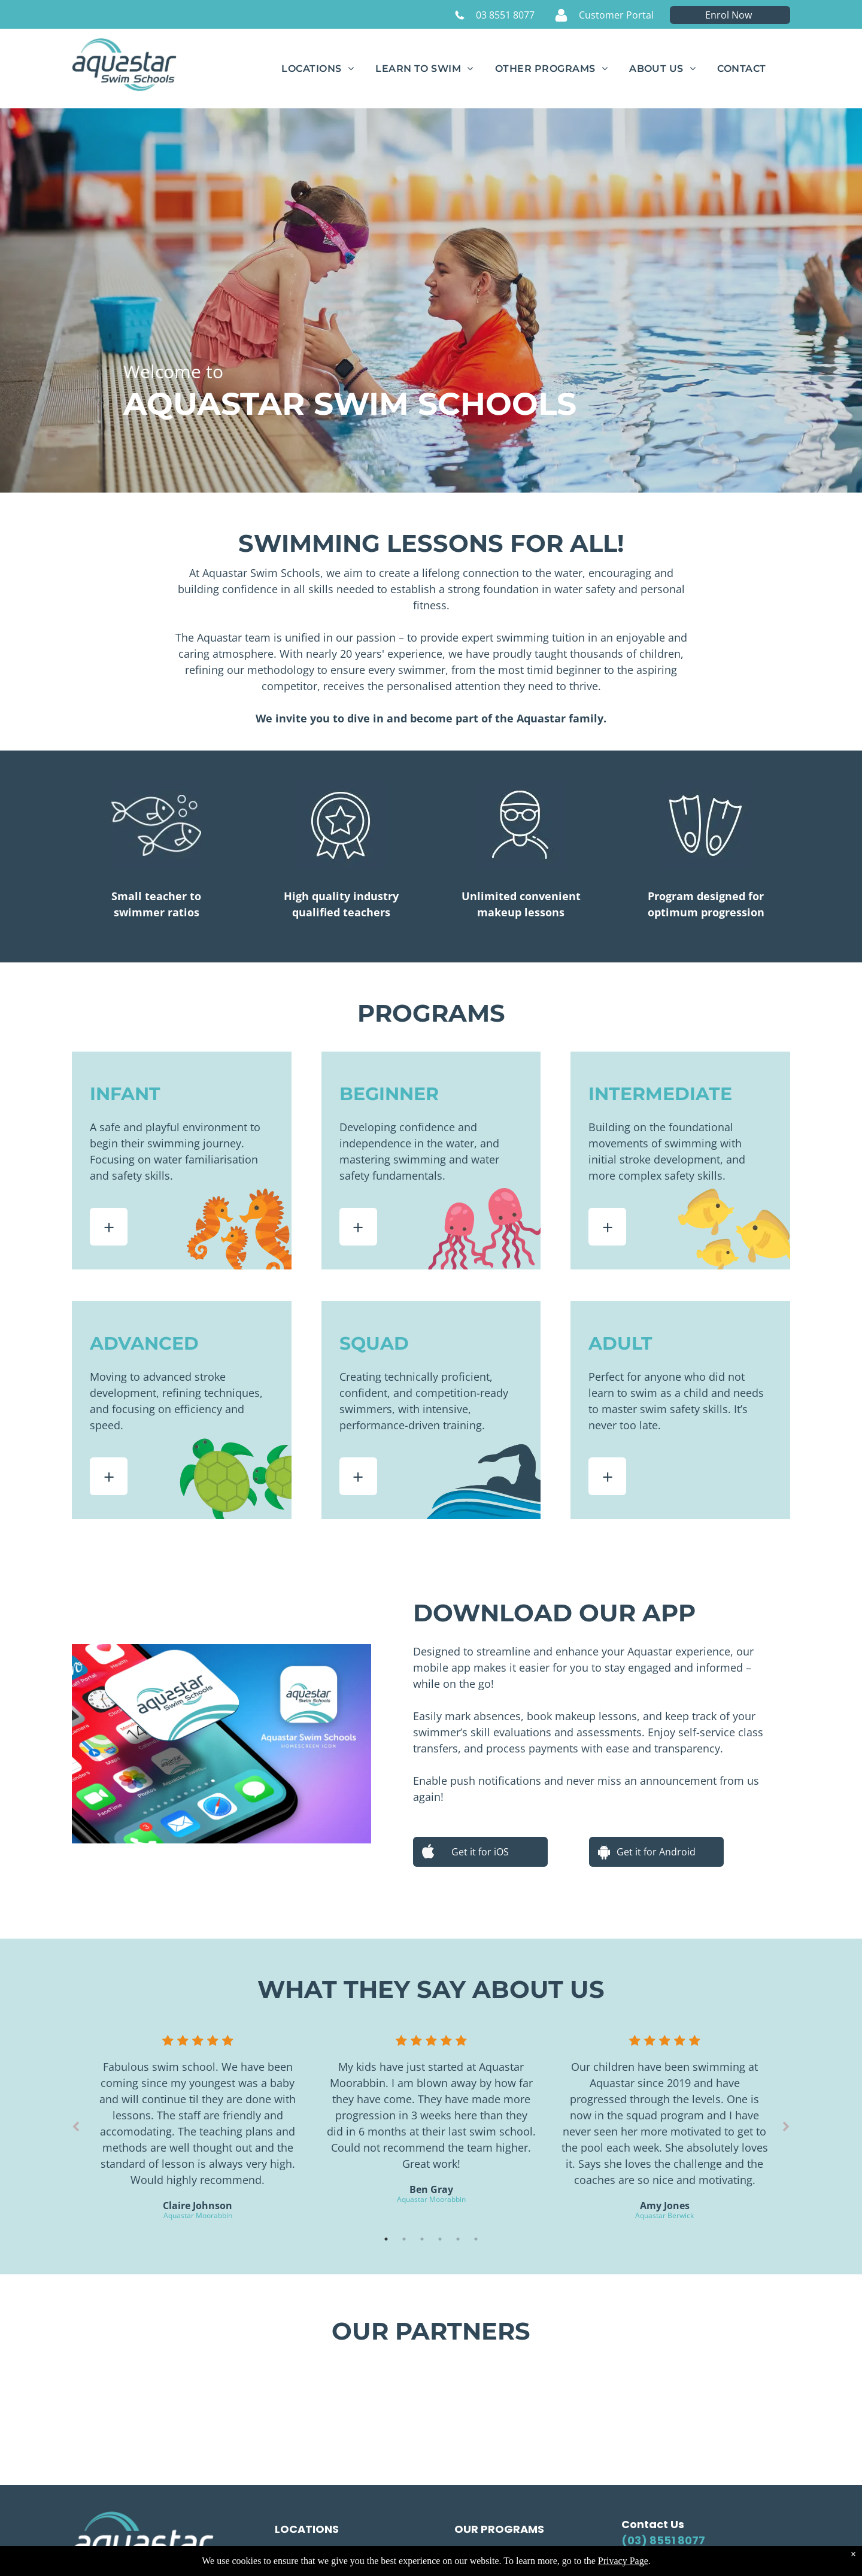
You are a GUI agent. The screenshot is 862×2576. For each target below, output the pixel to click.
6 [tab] (476, 2239)
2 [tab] (404, 2239)
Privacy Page (623, 2561)
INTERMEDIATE (660, 1094)
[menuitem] (318, 68)
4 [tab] (440, 2239)
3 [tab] (422, 2239)
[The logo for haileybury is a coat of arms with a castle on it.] (431, 2398)
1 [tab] (386, 2239)
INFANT (125, 1094)
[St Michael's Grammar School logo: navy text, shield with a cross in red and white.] (191, 2398)
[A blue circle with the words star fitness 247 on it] (670, 2398)
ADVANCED (144, 1343)
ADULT (620, 1343)
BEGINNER (389, 1094)
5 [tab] (458, 2239)
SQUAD (374, 1343)
